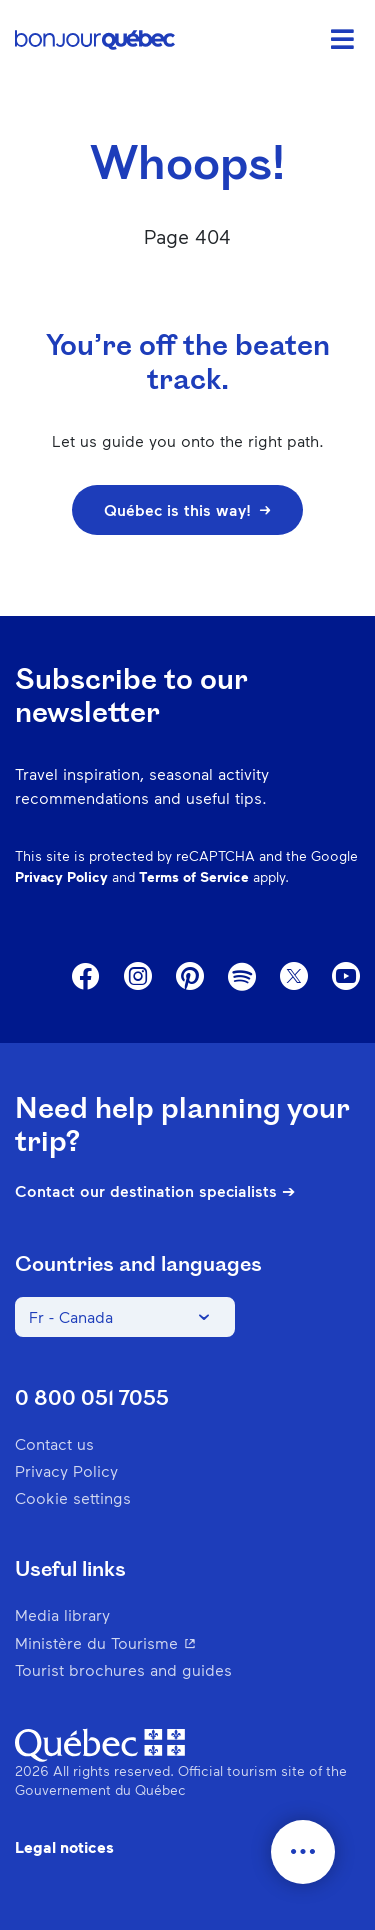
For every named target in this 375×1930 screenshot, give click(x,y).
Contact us (54, 1443)
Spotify (242, 978)
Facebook (86, 977)
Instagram (138, 977)
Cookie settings (73, 1497)
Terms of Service (194, 876)
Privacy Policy (61, 876)
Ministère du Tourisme (187, 1642)
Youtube (346, 977)
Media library (62, 1614)
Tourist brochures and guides (123, 1669)
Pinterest (190, 977)
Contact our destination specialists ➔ (155, 1191)
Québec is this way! (187, 509)
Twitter (294, 977)
